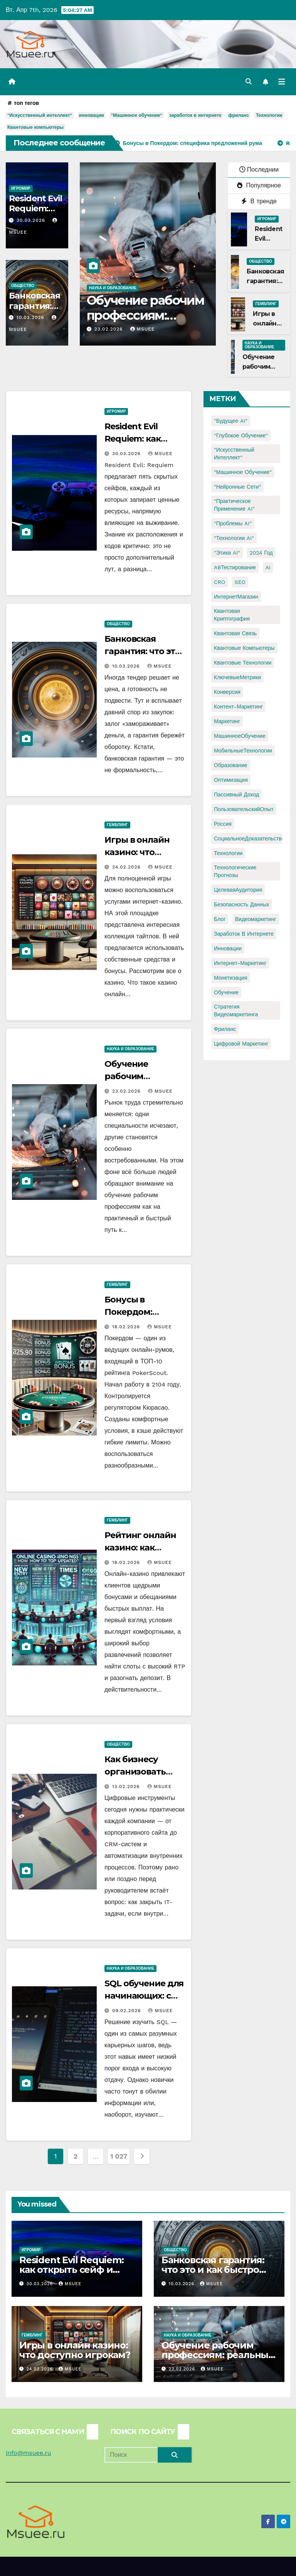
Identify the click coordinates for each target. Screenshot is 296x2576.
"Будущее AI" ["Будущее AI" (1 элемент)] (230, 421)
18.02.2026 (127, 1326)
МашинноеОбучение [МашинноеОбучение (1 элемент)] (240, 736)
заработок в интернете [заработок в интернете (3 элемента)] (244, 934)
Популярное (259, 185)
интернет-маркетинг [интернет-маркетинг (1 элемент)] (240, 963)
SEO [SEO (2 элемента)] (240, 582)
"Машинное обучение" (136, 115)
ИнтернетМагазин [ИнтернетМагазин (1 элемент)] (236, 597)
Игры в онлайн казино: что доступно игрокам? (74, 2350)
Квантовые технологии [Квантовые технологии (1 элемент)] (242, 663)
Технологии (269, 115)
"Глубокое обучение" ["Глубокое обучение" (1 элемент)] (241, 435)
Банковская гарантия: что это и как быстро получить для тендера (215, 2269)
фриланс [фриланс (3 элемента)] (225, 1029)
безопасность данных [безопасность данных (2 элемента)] (241, 904)
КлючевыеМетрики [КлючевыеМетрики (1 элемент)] (237, 677)
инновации (91, 115)
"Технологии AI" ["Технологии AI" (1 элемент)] (234, 538)
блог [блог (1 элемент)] (219, 919)
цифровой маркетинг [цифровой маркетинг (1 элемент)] (241, 1044)
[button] (249, 81)
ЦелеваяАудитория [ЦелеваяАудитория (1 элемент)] (238, 890)
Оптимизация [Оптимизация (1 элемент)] (231, 780)
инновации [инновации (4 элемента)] (228, 948)
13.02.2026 (127, 1786)
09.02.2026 (127, 2010)
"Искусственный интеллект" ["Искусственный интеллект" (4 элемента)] (234, 454)
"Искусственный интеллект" (39, 115)
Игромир (20, 188)
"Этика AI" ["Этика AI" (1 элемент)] (227, 553)
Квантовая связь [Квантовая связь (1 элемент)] (235, 633)
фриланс (238, 115)
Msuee (142, 329)
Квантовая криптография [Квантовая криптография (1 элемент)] (232, 615)
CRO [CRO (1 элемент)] (219, 582)
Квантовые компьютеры (35, 127)
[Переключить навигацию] (281, 81)
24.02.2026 (127, 867)
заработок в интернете (195, 115)
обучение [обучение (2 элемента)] (226, 992)
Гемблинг (265, 304)
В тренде (259, 201)
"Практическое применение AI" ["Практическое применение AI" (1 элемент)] (234, 505)
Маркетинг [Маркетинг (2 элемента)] (227, 721)
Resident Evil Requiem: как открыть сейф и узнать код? (71, 2269)
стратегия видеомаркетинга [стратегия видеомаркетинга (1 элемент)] (236, 1010)
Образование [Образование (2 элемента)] (230, 765)
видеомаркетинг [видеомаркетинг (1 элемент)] (255, 919)
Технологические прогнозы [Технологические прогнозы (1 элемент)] (235, 871)
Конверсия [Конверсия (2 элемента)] (227, 692)
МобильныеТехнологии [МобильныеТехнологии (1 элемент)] (243, 750)
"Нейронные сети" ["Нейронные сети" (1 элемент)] (237, 487)
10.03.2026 (31, 317)
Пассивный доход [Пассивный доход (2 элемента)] (236, 794)
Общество (22, 285)
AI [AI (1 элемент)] (268, 567)
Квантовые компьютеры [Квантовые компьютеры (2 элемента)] (244, 648)
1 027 (118, 2156)
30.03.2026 (32, 220)
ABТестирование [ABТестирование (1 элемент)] (235, 567)
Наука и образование (112, 288)
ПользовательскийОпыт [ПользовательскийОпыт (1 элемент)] (244, 809)
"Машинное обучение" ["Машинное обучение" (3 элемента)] (243, 472)
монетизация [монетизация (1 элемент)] (230, 978)
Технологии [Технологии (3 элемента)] (228, 853)
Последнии (259, 169)
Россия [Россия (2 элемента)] (223, 824)
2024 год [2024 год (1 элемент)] (260, 553)
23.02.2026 (109, 329)
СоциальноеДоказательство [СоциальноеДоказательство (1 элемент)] (249, 838)
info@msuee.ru (28, 2452)
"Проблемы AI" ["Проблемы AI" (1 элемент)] (233, 523)
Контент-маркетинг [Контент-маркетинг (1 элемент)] (238, 706)
